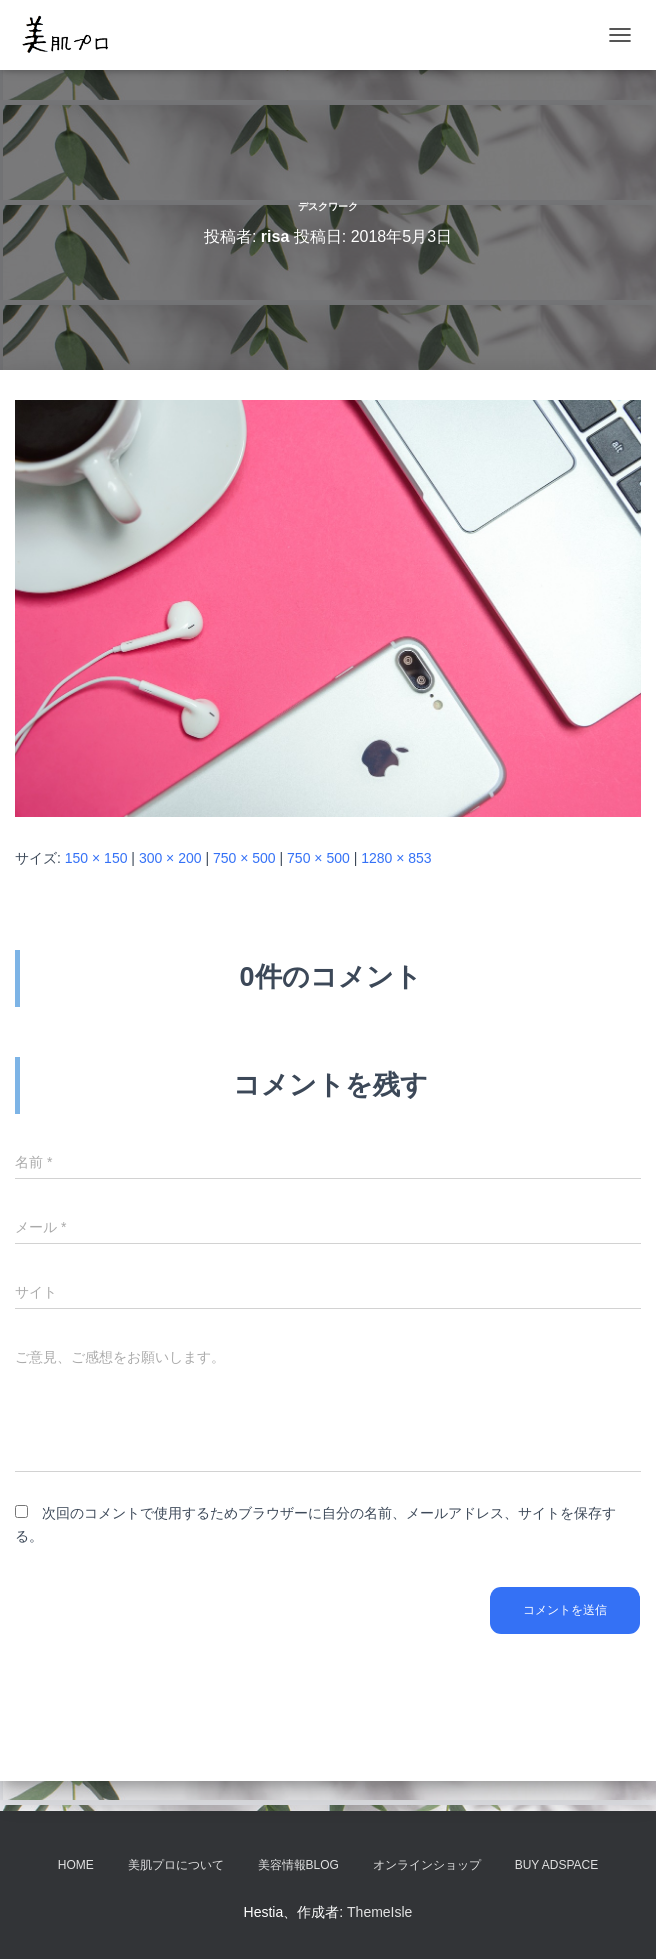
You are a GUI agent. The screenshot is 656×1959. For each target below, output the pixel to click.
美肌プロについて (176, 1865)
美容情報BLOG (298, 1865)
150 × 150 (96, 858)
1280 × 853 (396, 858)
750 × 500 (244, 858)
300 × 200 (170, 858)
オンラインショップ (427, 1865)
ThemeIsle (379, 1912)
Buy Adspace (557, 1865)
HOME (76, 1865)
